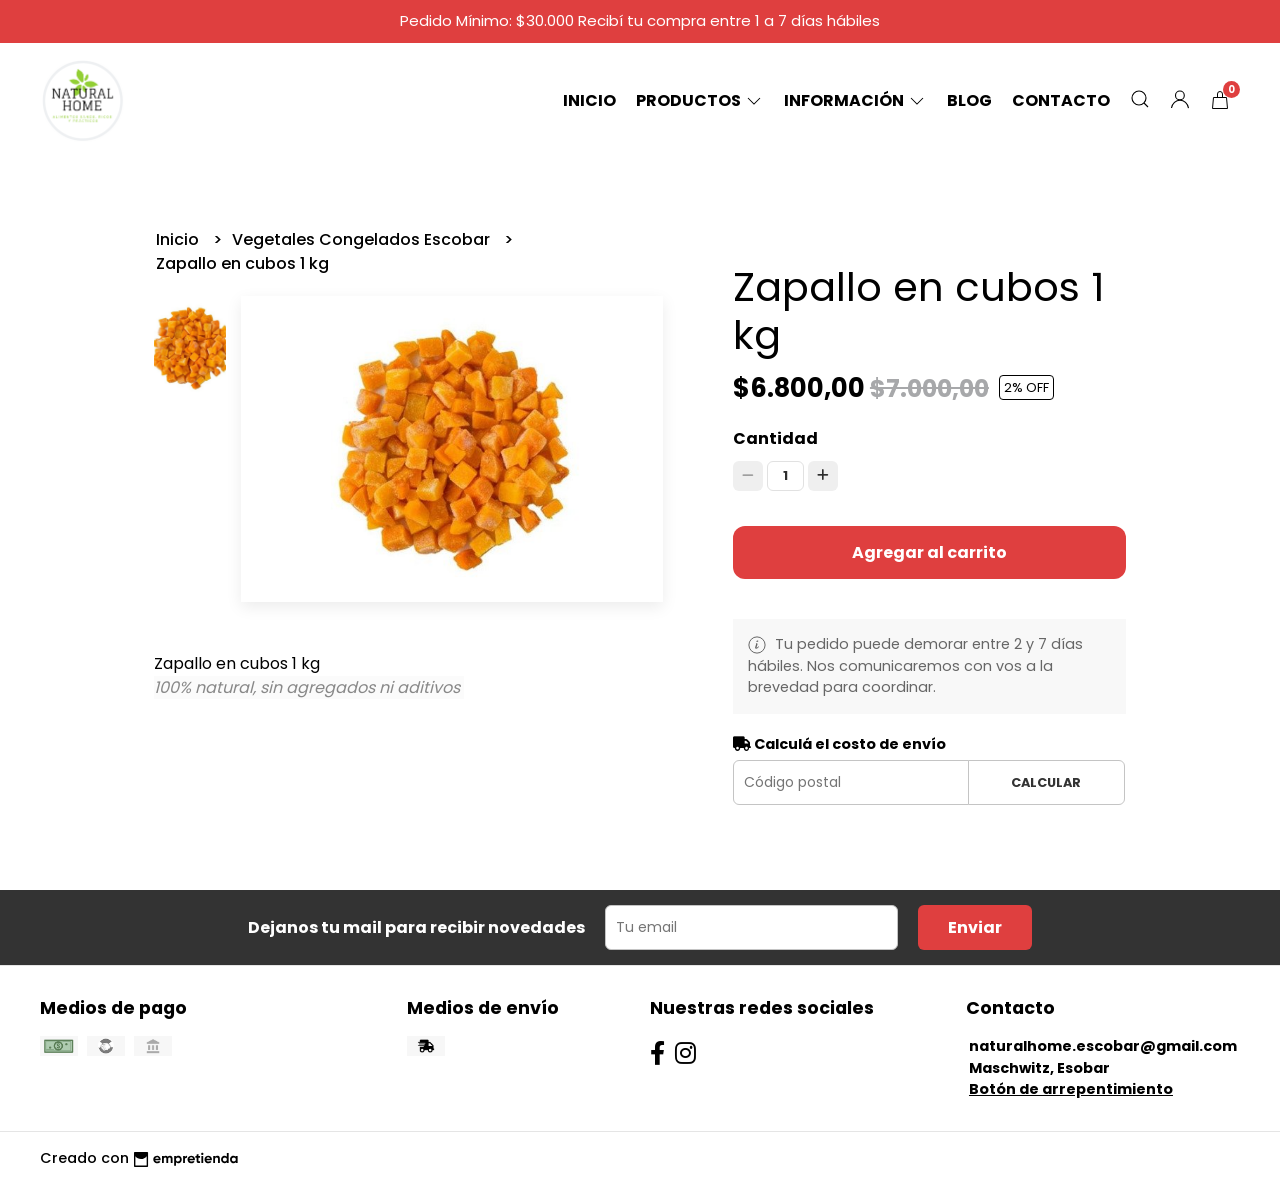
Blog (969, 100)
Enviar (975, 927)
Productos (700, 100)
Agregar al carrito (929, 552)
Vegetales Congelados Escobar (363, 239)
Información (855, 100)
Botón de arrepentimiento (1071, 1089)
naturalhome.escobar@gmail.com (1103, 1046)
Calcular (1046, 782)
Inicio (589, 100)
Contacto (1061, 100)
